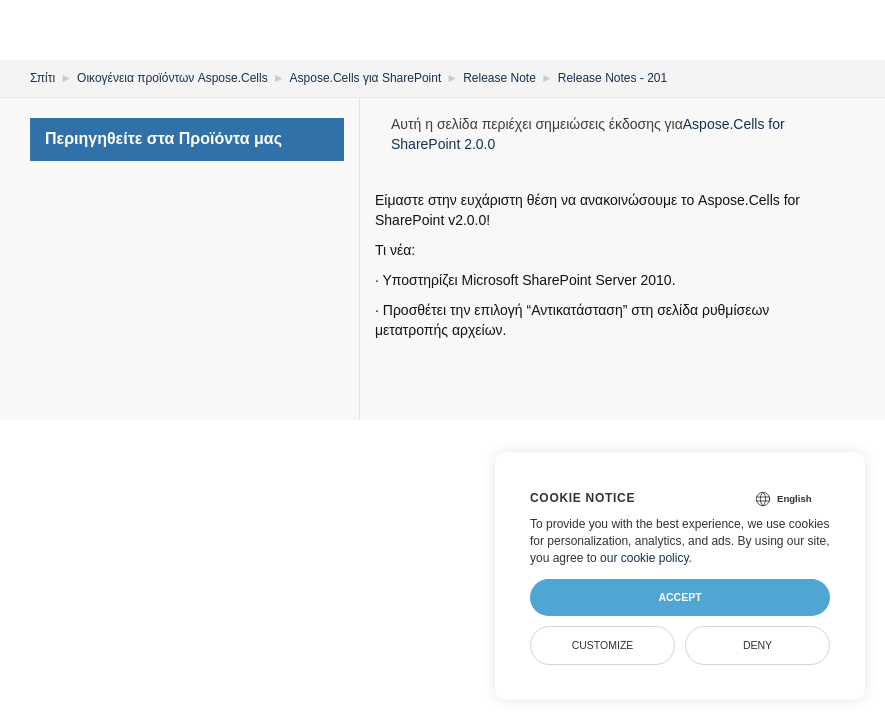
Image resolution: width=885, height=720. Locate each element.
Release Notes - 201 (612, 78)
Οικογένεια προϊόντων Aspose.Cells (172, 78)
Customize (603, 645)
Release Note (499, 78)
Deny (757, 645)
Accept (679, 597)
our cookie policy (644, 558)
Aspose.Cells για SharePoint (366, 78)
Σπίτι (42, 78)
